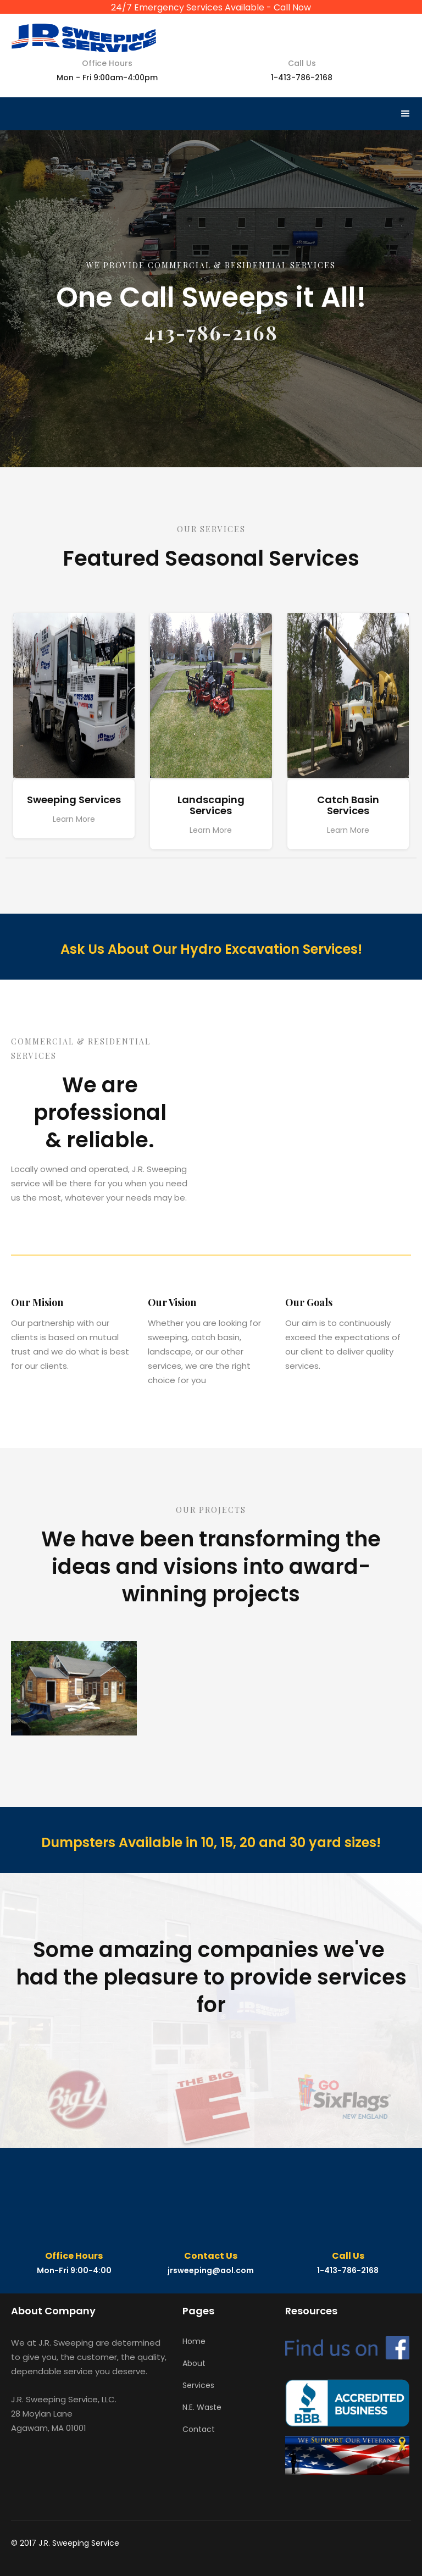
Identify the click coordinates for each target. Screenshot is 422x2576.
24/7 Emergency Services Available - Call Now (211, 7)
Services (198, 2385)
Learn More (74, 819)
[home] (83, 33)
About (194, 2363)
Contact (198, 2429)
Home (194, 2341)
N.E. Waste (201, 2407)
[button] (405, 113)
